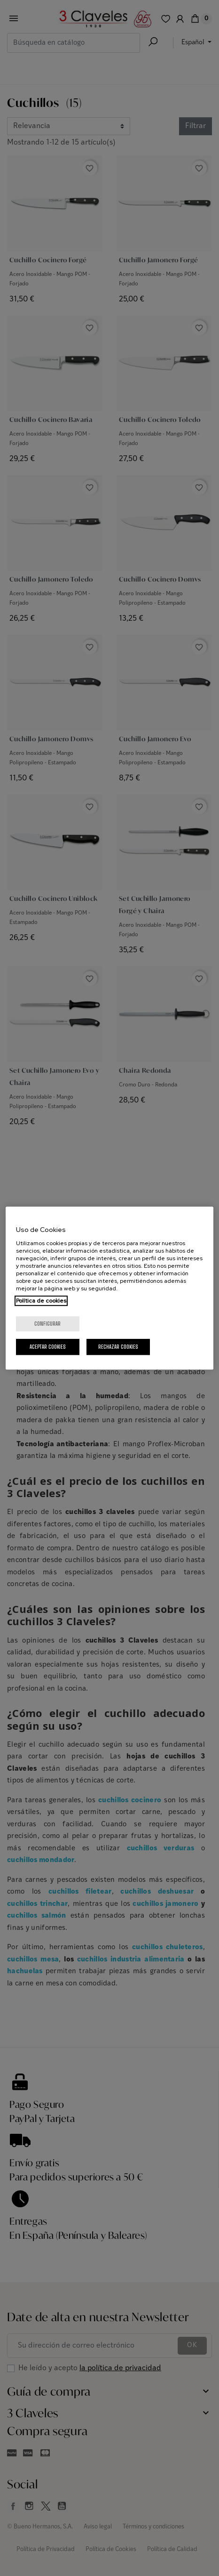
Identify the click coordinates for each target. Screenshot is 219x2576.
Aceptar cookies (48, 1346)
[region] (110, 1288)
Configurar (47, 1323)
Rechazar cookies (118, 1346)
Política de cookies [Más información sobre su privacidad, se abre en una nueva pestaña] (41, 1300)
